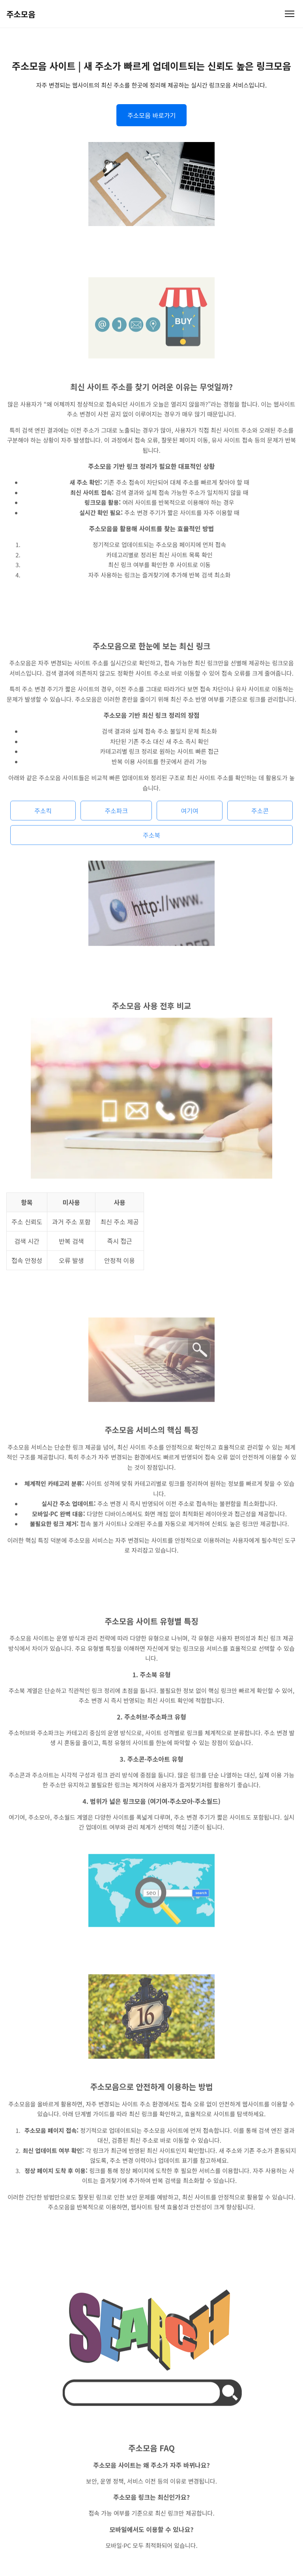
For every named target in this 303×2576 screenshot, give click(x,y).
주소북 (151, 838)
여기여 (189, 814)
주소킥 (43, 814)
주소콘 (260, 814)
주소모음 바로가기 (151, 115)
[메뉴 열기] (289, 13)
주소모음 (21, 14)
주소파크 (116, 814)
